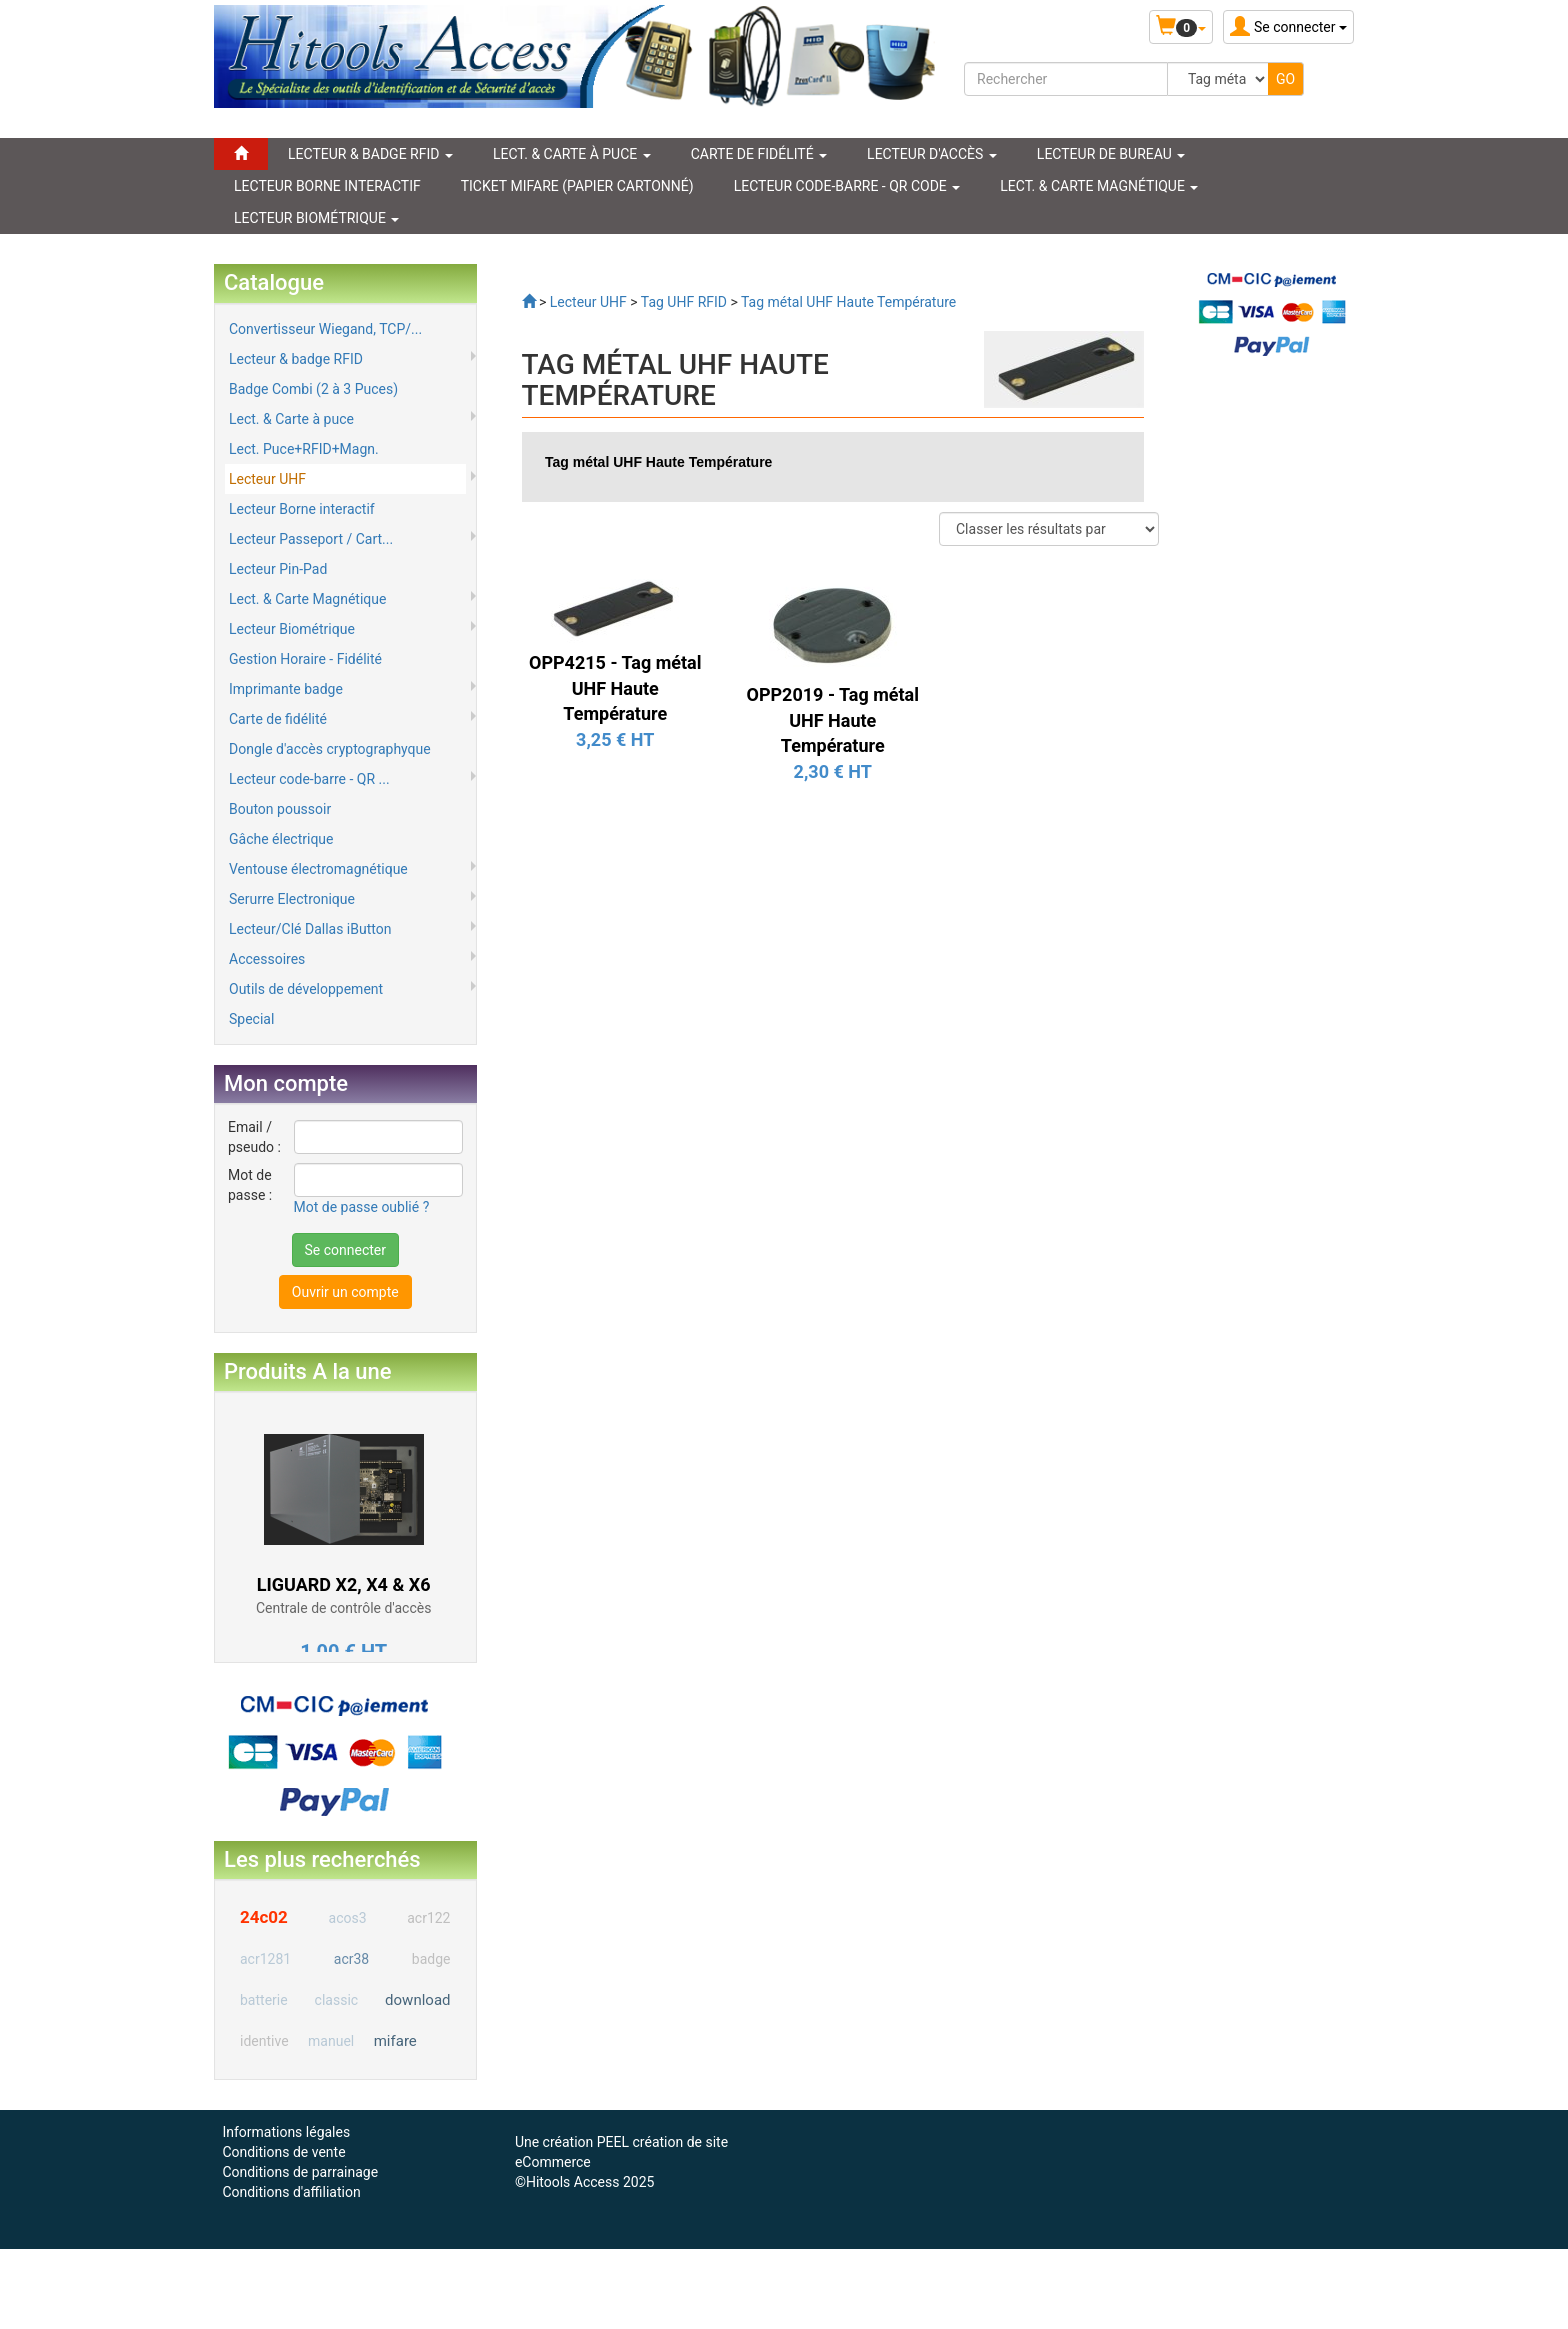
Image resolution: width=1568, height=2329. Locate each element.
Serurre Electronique (292, 899)
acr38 (351, 1959)
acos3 (348, 1918)
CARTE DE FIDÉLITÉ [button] (759, 154)
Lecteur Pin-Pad (278, 569)
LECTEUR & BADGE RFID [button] (370, 154)
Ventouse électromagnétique (318, 869)
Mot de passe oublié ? (362, 1207)
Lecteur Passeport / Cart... (311, 539)
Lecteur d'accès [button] (932, 154)
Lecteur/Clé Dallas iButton (310, 929)
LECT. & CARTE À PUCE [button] (572, 154)
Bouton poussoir (280, 809)
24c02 (264, 1917)
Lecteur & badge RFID (296, 359)
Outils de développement (306, 989)
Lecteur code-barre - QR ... (309, 779)
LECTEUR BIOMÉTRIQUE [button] (316, 218)
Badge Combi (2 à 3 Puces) (313, 389)
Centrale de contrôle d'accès (343, 1608)
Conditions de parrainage (300, 2172)
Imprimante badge (286, 689)
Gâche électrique (281, 839)
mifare (395, 2041)
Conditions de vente (283, 2152)
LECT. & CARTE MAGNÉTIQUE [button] (1099, 186)
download (417, 2000)
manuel (331, 2041)
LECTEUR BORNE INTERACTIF (327, 186)
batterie (264, 2000)
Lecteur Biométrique (292, 629)
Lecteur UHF (267, 479)
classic (337, 2000)
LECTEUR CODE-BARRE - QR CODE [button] (847, 186)
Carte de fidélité (278, 719)
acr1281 (265, 1959)
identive (264, 2041)
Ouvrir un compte (345, 1292)
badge (431, 1959)
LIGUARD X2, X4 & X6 (344, 1584)
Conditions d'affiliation (291, 2192)
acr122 (428, 1918)
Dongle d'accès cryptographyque (330, 749)
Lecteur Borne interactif (302, 509)
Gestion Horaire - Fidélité (305, 659)
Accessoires (267, 959)
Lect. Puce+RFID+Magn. (304, 449)
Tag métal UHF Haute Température (658, 462)
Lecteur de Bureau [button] (1111, 154)
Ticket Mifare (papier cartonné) (577, 186)
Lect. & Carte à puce (291, 419)
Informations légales (286, 2132)
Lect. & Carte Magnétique (307, 599)
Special (251, 1019)
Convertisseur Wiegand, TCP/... (325, 329)
